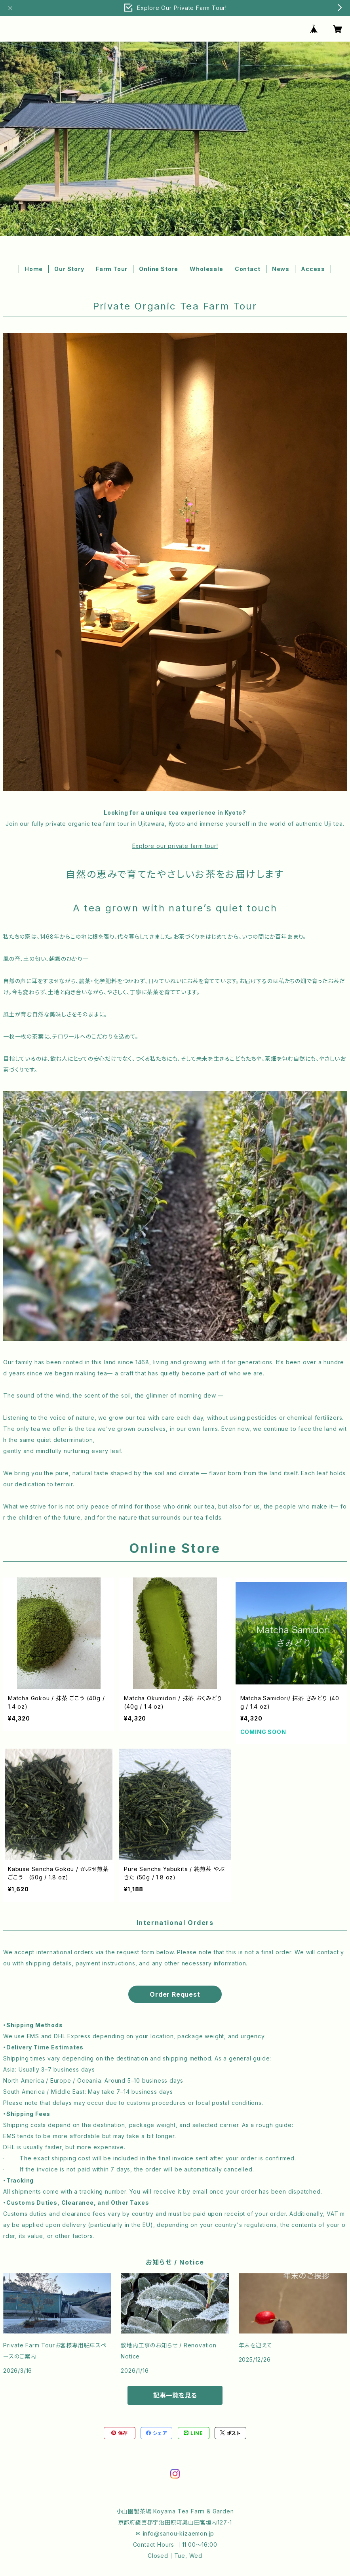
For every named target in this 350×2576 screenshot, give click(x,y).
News (280, 268)
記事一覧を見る (175, 2395)
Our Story (69, 268)
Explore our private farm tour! (175, 845)
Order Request (175, 1994)
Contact (248, 268)
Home (34, 268)
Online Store (158, 268)
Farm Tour (111, 268)
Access (313, 268)
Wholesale (206, 268)
